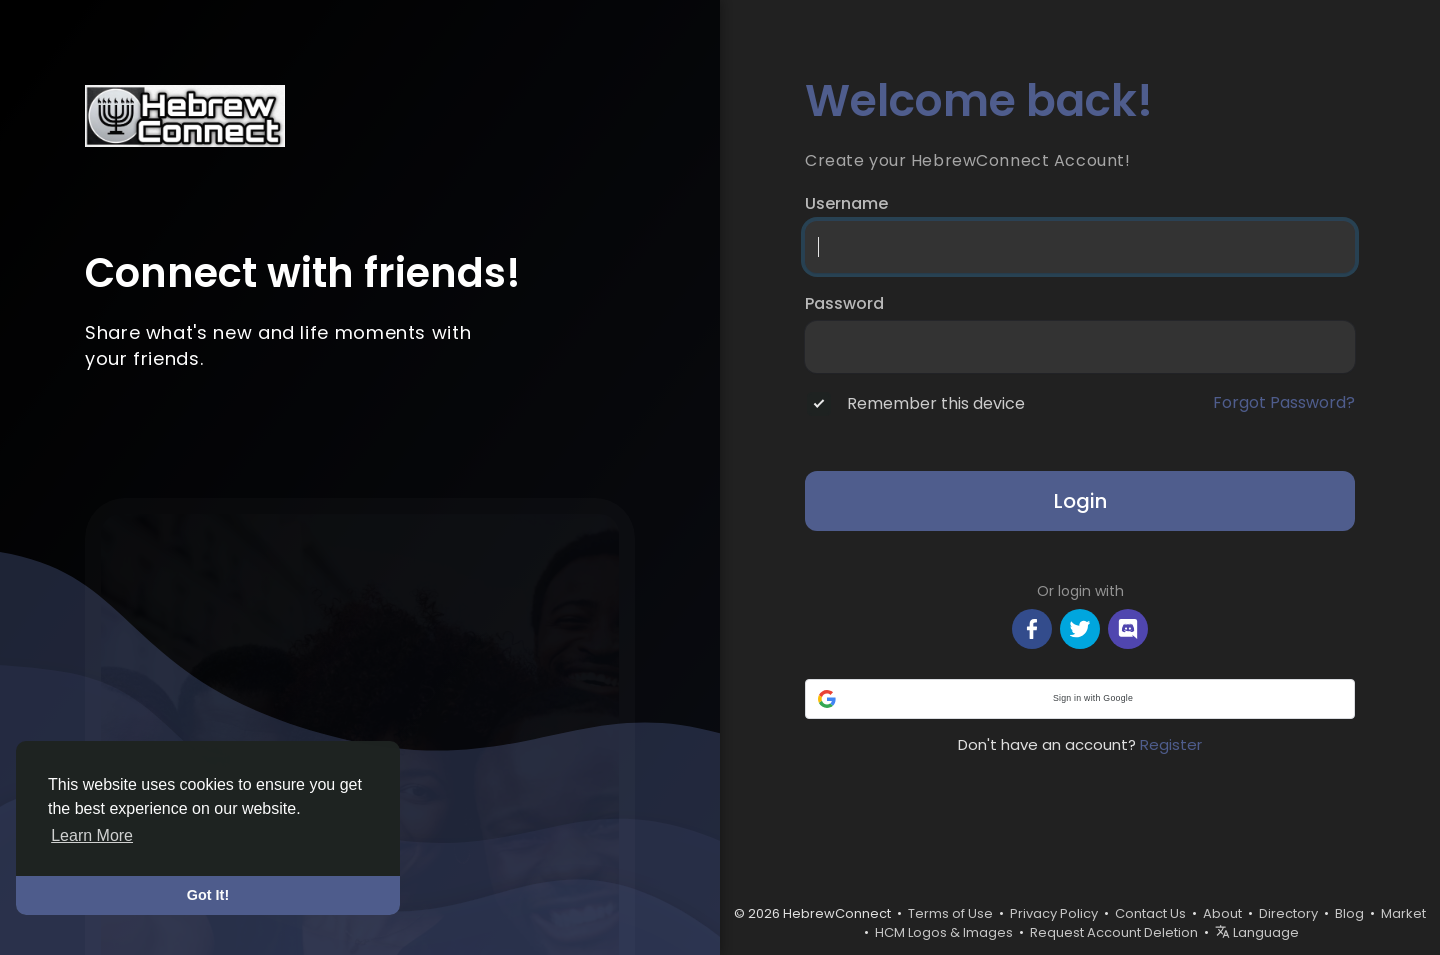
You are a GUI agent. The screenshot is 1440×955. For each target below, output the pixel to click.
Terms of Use (950, 913)
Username (846, 204)
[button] (1080, 699)
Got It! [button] (208, 895)
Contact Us (1150, 913)
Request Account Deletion (1114, 932)
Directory (1288, 913)
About (1222, 913)
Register (1171, 744)
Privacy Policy (1054, 913)
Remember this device (936, 404)
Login (1080, 501)
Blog (1349, 913)
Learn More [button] (92, 835)
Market (1403, 913)
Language (1257, 932)
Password (844, 304)
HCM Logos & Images (944, 932)
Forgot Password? (1284, 403)
